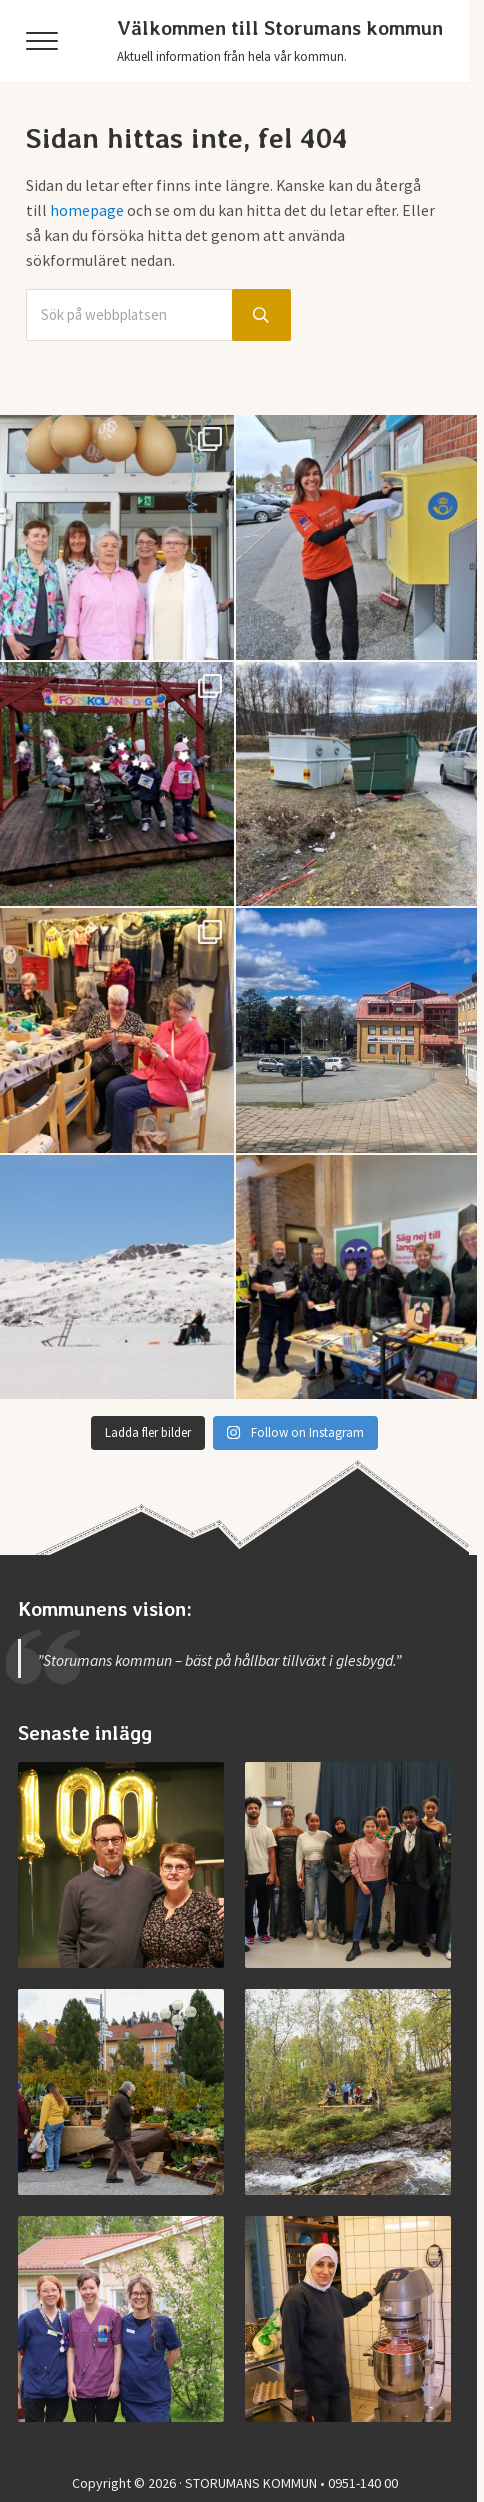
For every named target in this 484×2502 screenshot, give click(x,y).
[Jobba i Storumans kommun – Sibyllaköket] (348, 2319)
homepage (87, 210)
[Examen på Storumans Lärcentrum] (348, 1865)
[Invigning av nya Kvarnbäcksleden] (348, 2092)
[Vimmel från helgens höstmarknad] (121, 2092)
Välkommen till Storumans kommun (280, 28)
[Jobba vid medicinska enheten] (121, 2319)
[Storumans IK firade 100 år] (121, 1865)
